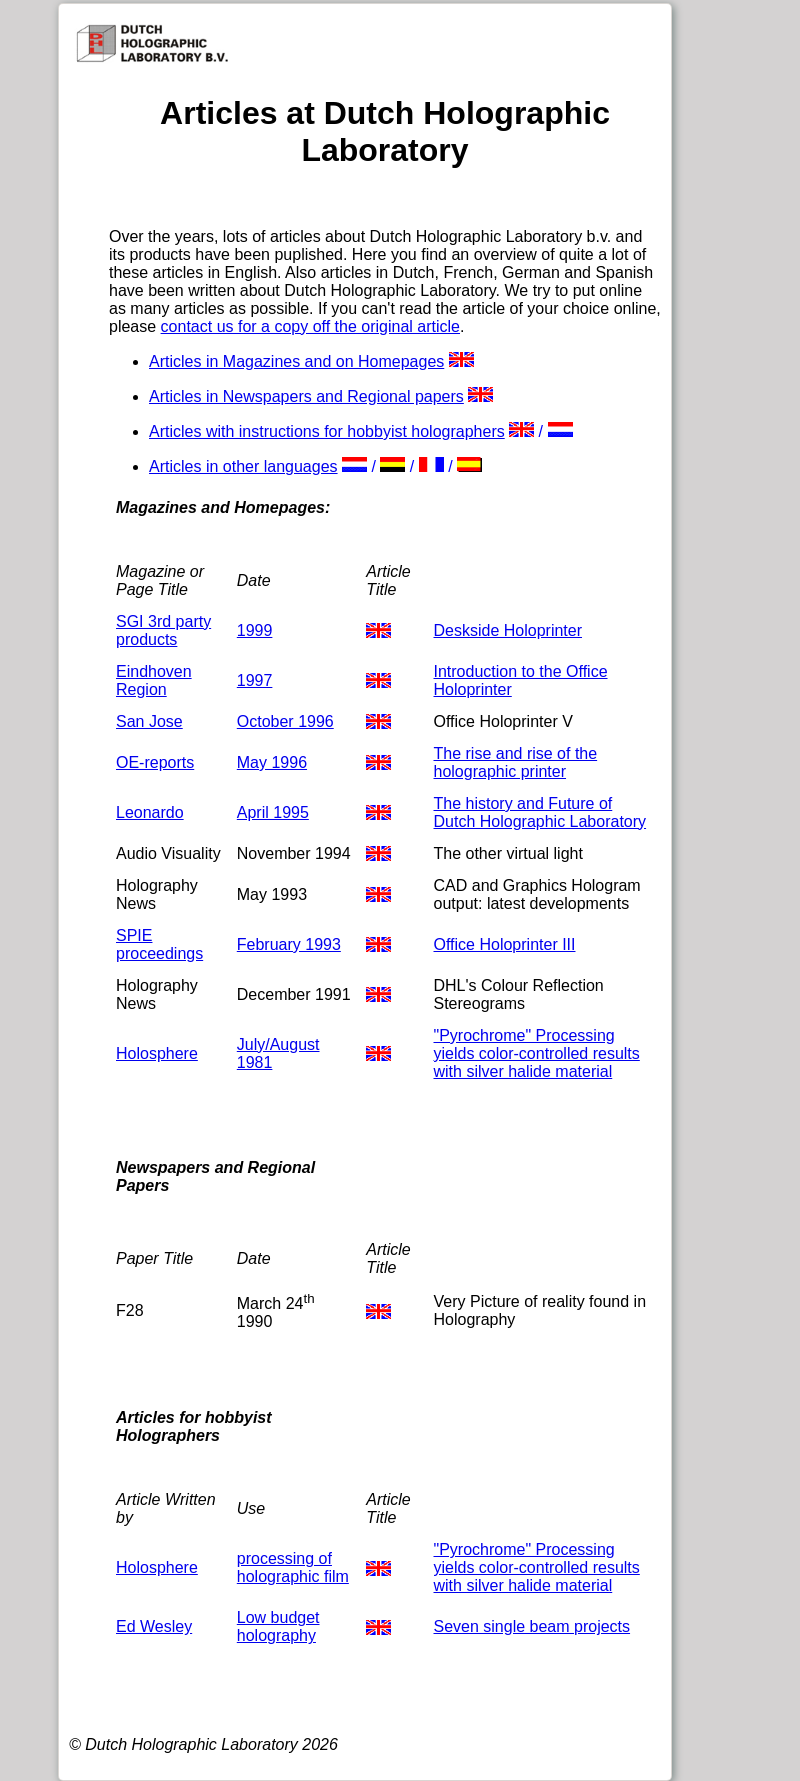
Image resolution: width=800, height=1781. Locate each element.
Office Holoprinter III (505, 944)
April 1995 (273, 812)
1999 (255, 630)
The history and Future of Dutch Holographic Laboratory (540, 812)
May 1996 (272, 762)
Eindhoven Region (154, 680)
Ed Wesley (154, 1626)
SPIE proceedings (159, 944)
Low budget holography (278, 1626)
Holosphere (157, 1053)
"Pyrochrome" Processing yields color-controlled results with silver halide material (537, 1053)
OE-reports (155, 762)
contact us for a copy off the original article (310, 326)
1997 (255, 680)
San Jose (149, 721)
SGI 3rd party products (163, 630)
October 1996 (285, 721)
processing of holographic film (293, 1567)
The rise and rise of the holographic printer (516, 762)
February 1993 (289, 944)
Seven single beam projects (532, 1626)
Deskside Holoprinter (508, 630)
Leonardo (150, 812)
